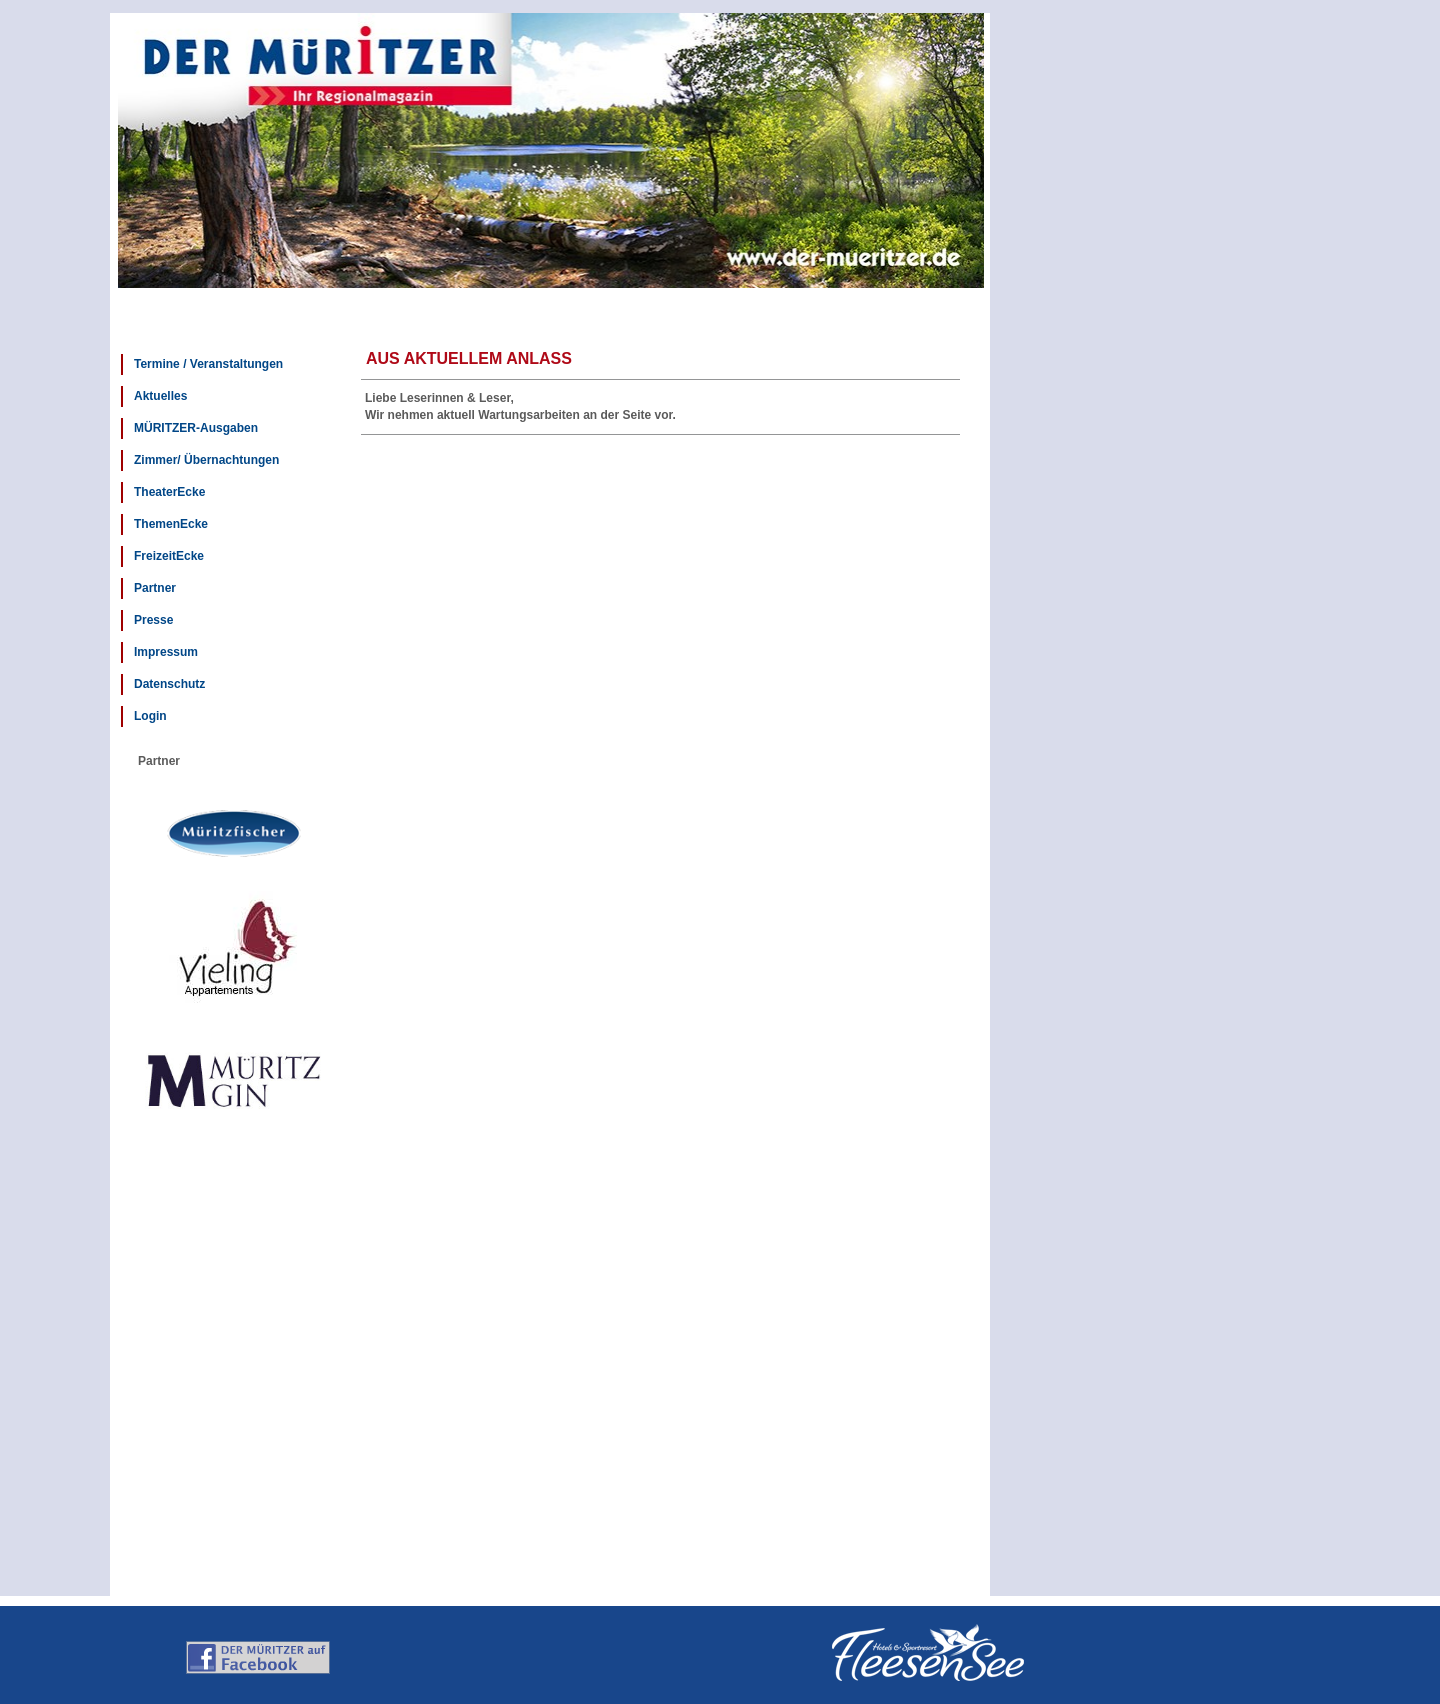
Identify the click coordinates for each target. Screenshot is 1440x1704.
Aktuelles (160, 396)
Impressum (166, 652)
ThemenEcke (171, 524)
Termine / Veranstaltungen (208, 364)
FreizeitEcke (169, 556)
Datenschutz (169, 684)
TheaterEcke (169, 492)
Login (150, 716)
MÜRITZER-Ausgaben (196, 428)
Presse (153, 620)
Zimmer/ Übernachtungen (206, 460)
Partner (155, 588)
